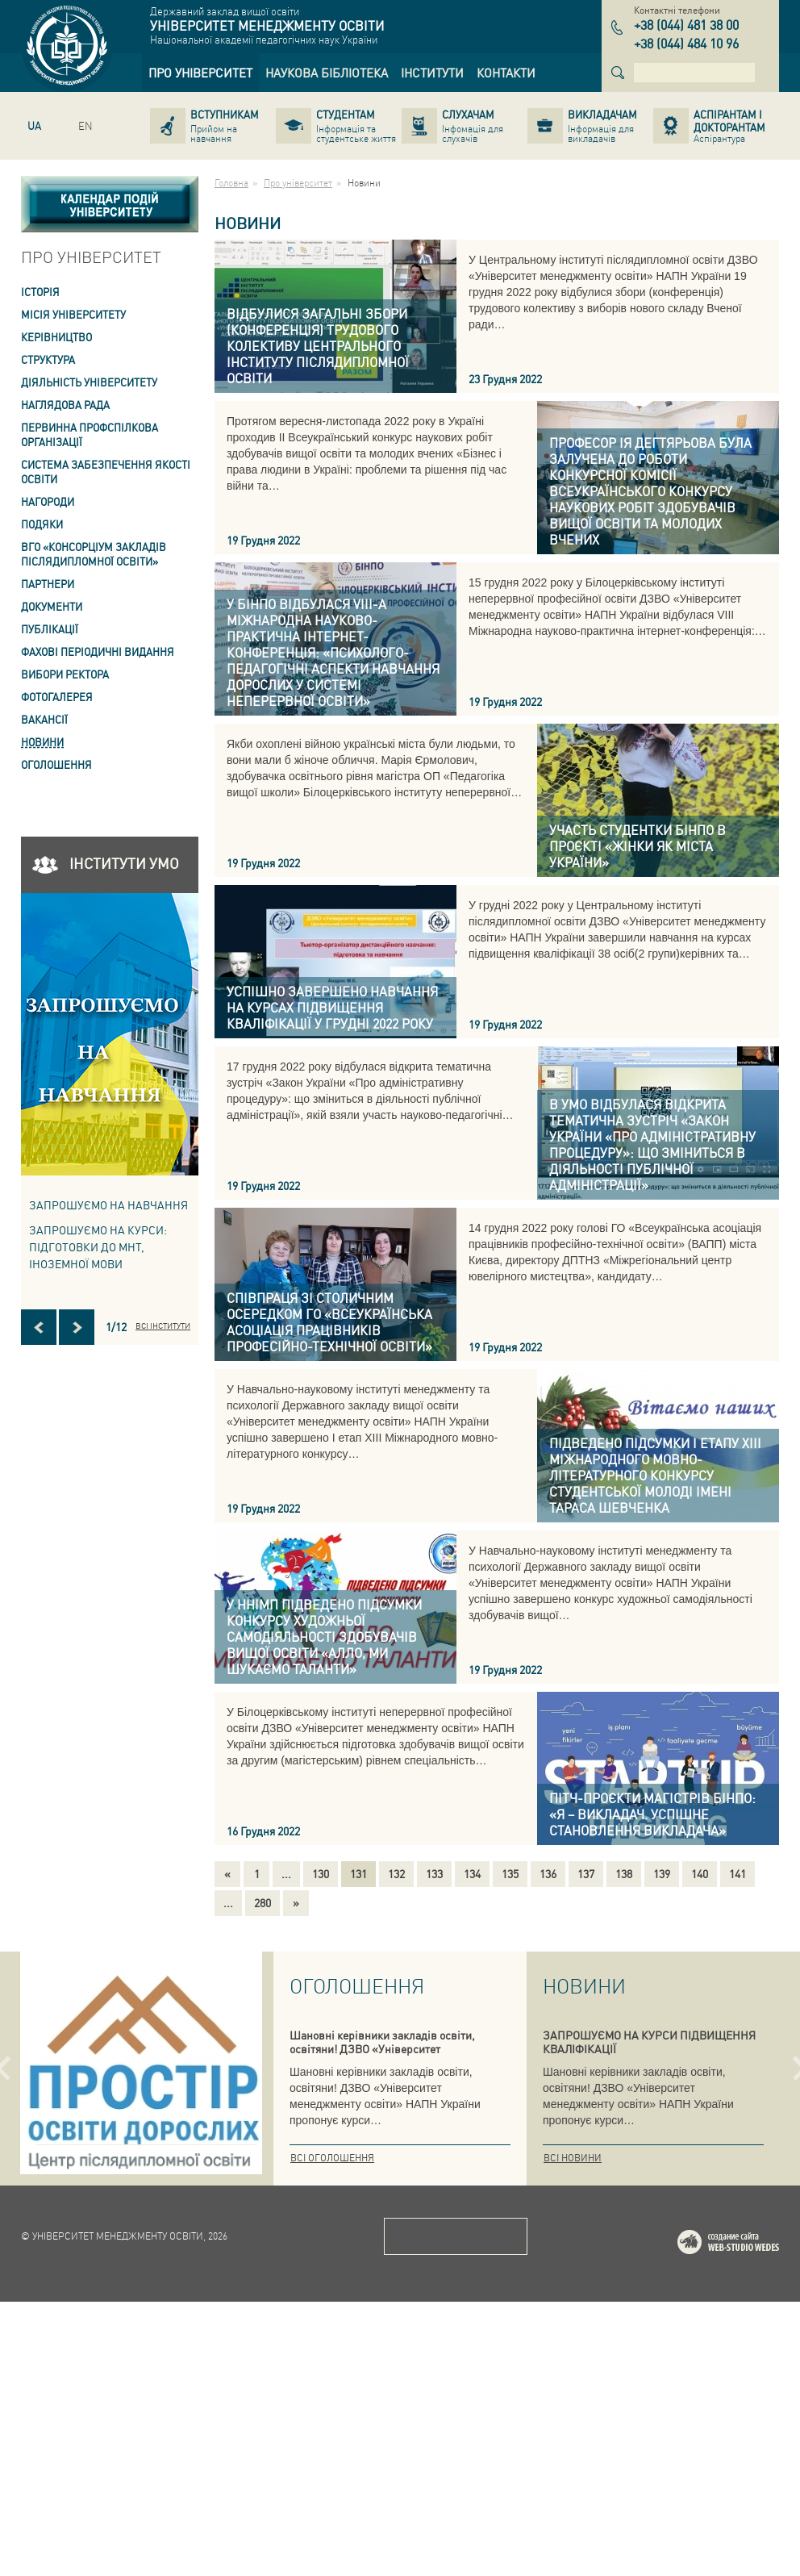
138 (623, 1873)
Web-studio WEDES (749, 2519)
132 (396, 1873)
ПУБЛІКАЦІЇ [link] (49, 629)
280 (262, 1902)
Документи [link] (51, 606)
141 (737, 1873)
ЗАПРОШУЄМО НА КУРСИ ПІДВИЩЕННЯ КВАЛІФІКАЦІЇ (649, 2041)
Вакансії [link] (44, 719)
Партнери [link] (47, 584)
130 (320, 1873)
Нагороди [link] (47, 501)
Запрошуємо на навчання (108, 1204)
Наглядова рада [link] (65, 404)
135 (510, 1873)
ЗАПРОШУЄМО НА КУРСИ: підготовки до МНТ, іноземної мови (98, 1246)
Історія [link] (40, 292)
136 (548, 1873)
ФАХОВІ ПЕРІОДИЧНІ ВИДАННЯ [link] (97, 651)
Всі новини (573, 2158)
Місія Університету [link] (73, 314)
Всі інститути (162, 1325)
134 (472, 1873)
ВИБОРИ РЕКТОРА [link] (65, 674)
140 (699, 1873)
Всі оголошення (332, 2158)
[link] (200, 72)
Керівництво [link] (56, 337)
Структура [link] (48, 359)
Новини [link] (42, 742)
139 (661, 1873)
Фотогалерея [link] (57, 696)
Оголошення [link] (56, 764)
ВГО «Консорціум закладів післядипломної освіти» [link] (93, 554)
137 (585, 1873)
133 (434, 1873)
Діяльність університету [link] (89, 382)
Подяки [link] (42, 524)
